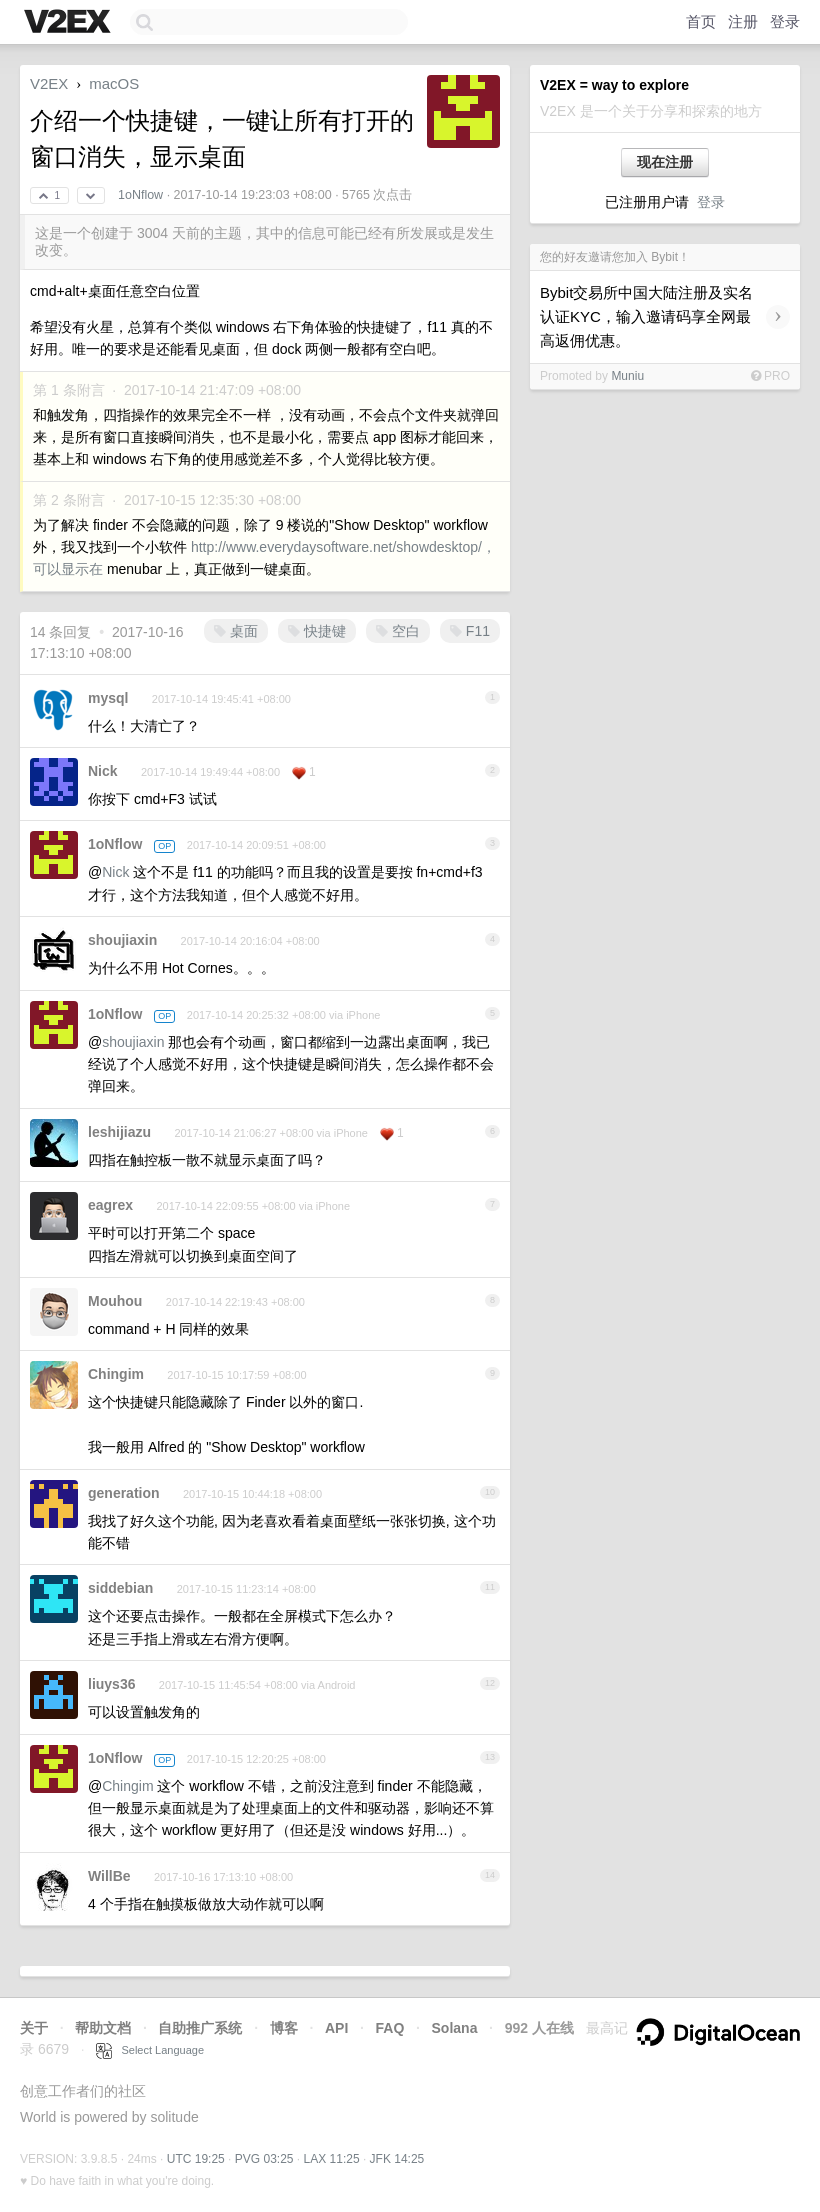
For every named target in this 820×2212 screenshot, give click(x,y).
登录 (785, 21)
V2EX (49, 83)
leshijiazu (119, 1132)
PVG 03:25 (264, 2159)
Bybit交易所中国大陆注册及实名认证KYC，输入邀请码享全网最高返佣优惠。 (646, 316)
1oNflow (140, 195)
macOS (114, 83)
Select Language (150, 2050)
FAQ (390, 2028)
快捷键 (317, 631)
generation (124, 1493)
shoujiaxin (122, 940)
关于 (34, 2028)
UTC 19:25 (196, 2159)
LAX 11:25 (332, 2159)
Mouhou (115, 1301)
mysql (108, 698)
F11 (470, 631)
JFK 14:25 (397, 2159)
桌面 (236, 631)
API (336, 2028)
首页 (701, 21)
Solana (455, 2028)
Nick (103, 771)
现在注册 (665, 162)
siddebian (120, 1588)
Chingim (116, 1374)
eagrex (110, 1205)
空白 (398, 631)
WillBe (109, 1876)
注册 (743, 21)
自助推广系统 (200, 2028)
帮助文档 (103, 2028)
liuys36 (111, 1684)
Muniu (627, 376)
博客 (284, 2028)
